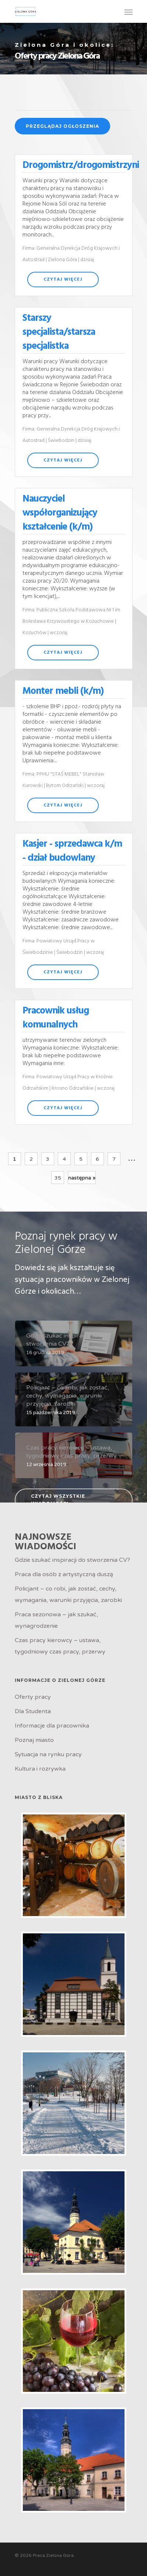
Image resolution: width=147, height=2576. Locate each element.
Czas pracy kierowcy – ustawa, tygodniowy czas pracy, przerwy (60, 1646)
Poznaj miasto (34, 1740)
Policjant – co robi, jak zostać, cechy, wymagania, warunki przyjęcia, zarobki (68, 1594)
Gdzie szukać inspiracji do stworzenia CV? (72, 1560)
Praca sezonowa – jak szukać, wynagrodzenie (56, 1620)
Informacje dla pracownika (52, 1725)
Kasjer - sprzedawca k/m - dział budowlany (72, 851)
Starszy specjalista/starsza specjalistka (58, 332)
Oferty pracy (33, 1697)
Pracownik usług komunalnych (55, 1018)
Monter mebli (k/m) (63, 691)
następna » (81, 1178)
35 (58, 1178)
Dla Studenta (33, 1711)
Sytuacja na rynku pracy (48, 1754)
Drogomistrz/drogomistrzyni (80, 165)
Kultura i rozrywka (40, 1768)
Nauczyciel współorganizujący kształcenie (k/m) (59, 513)
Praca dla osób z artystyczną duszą (64, 1574)
